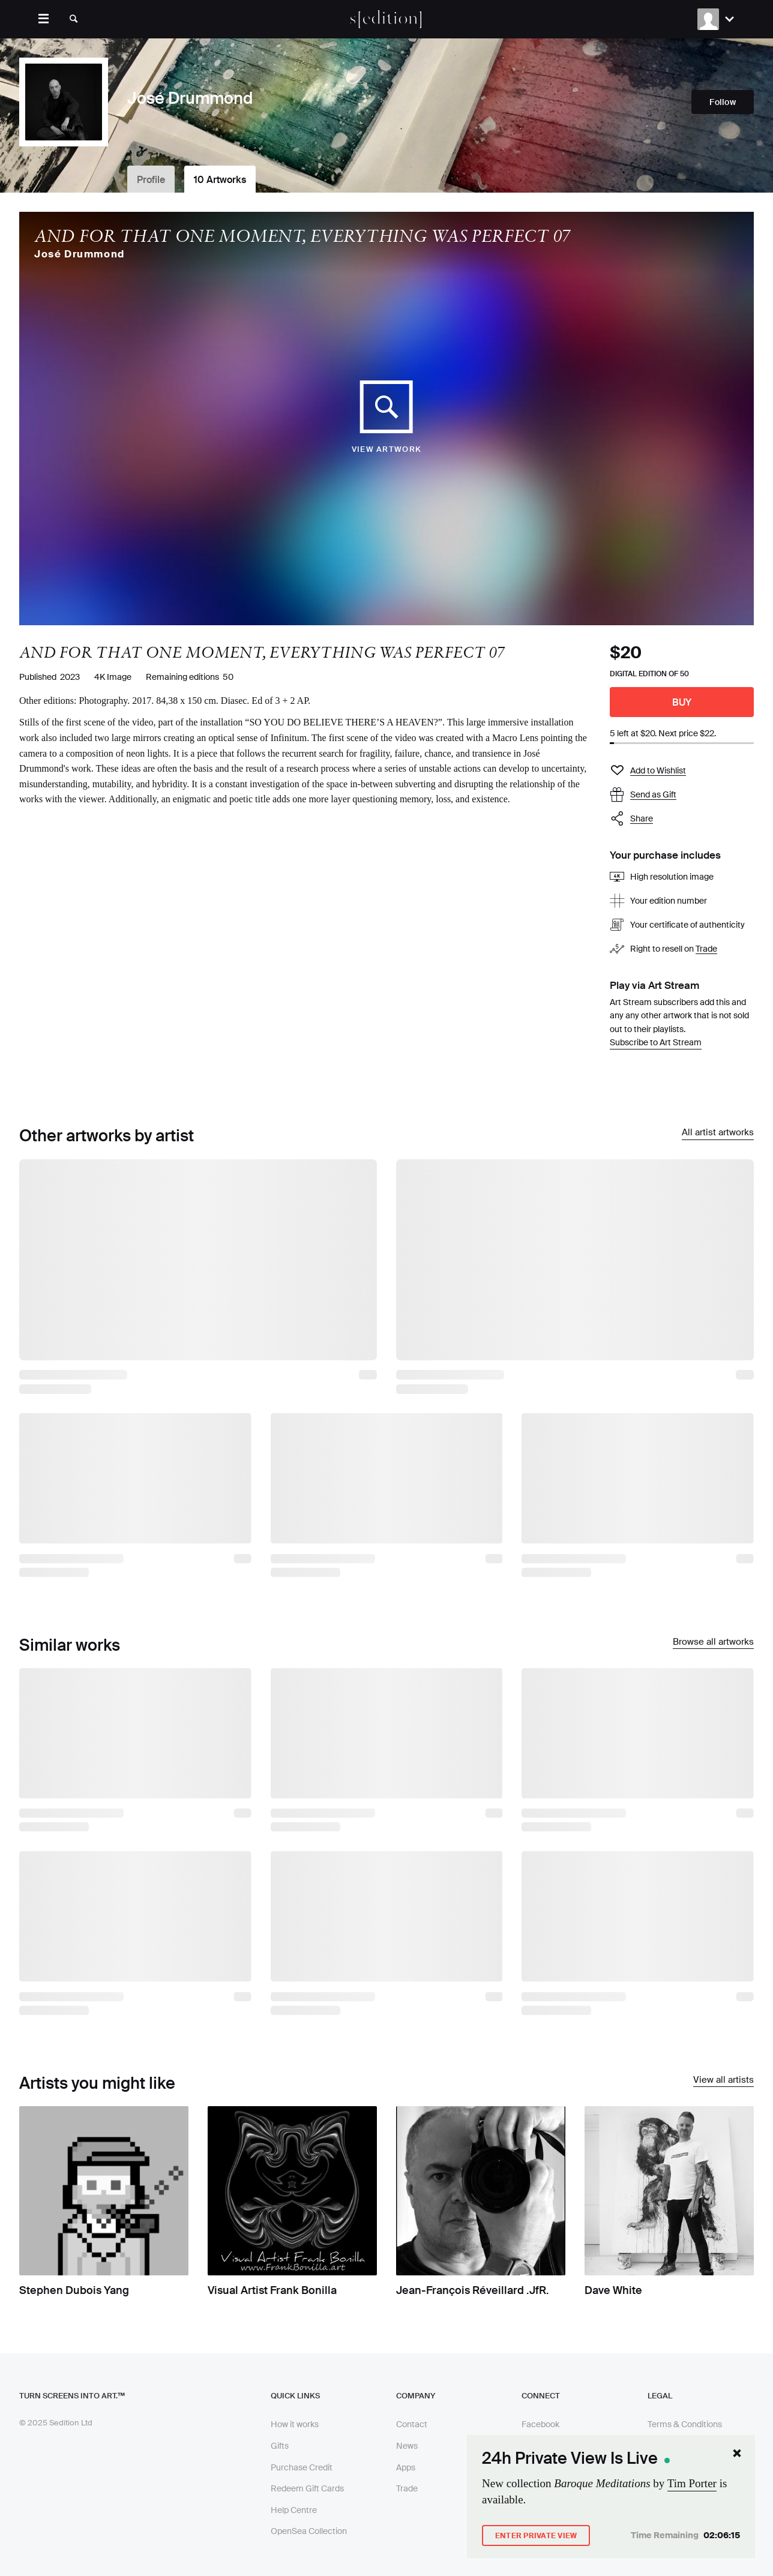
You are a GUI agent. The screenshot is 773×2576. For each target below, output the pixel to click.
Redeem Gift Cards (307, 2488)
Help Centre (294, 2510)
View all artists (723, 2080)
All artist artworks (718, 1132)
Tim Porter (692, 2483)
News (407, 2445)
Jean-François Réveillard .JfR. (472, 2290)
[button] (682, 819)
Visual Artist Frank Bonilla (272, 2290)
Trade (706, 949)
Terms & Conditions (685, 2424)
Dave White (613, 2290)
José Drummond (79, 254)
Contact (411, 2424)
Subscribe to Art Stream (656, 1042)
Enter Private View (536, 2536)
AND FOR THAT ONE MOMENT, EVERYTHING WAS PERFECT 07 (302, 236)
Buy (682, 702)
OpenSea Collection (309, 2531)
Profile (151, 179)
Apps (405, 2467)
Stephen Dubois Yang (74, 2290)
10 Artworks (220, 179)
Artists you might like (97, 2083)
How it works (295, 2424)
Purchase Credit (301, 2467)
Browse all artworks (713, 1642)
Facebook (540, 2424)
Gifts (280, 2445)
